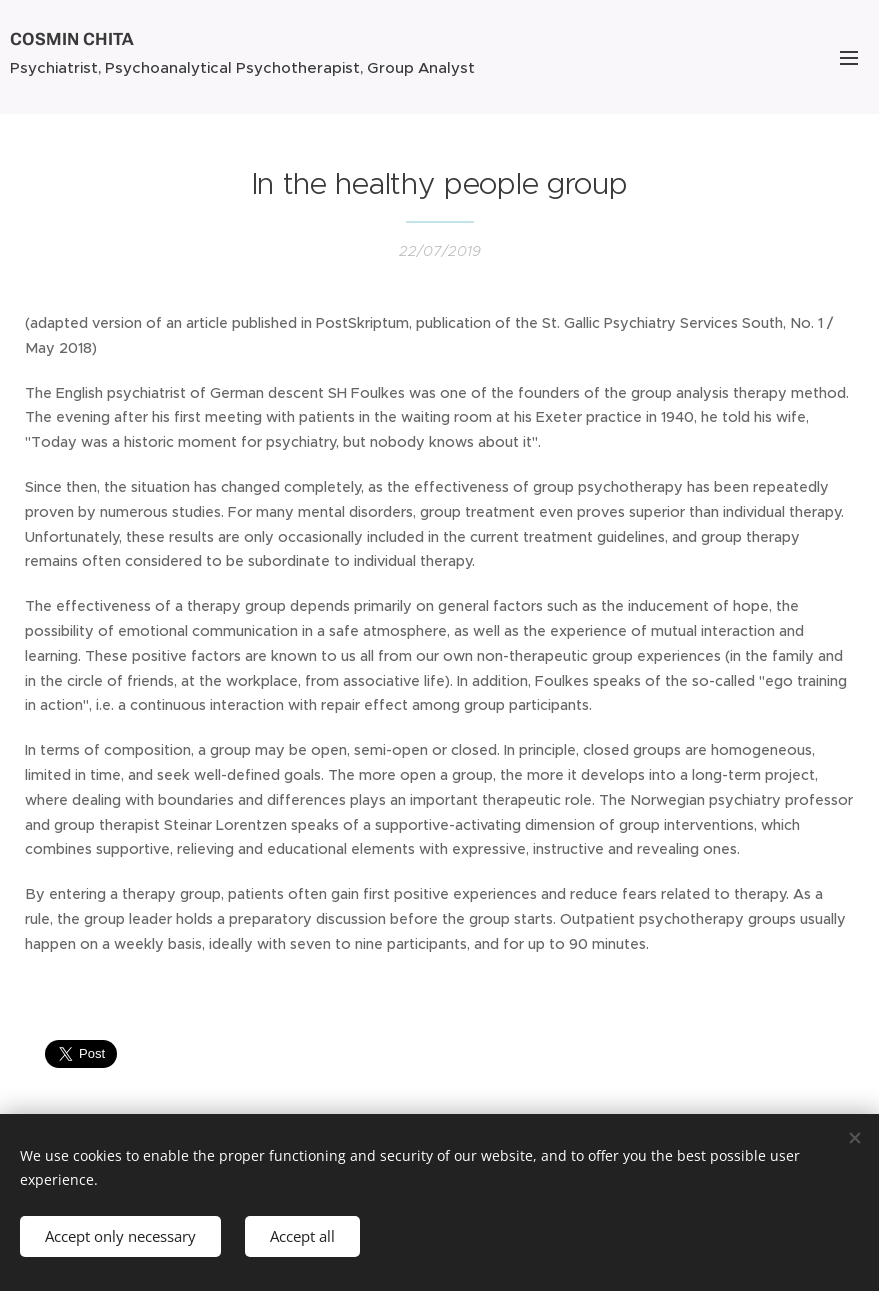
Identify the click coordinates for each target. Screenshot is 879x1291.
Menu (849, 58)
